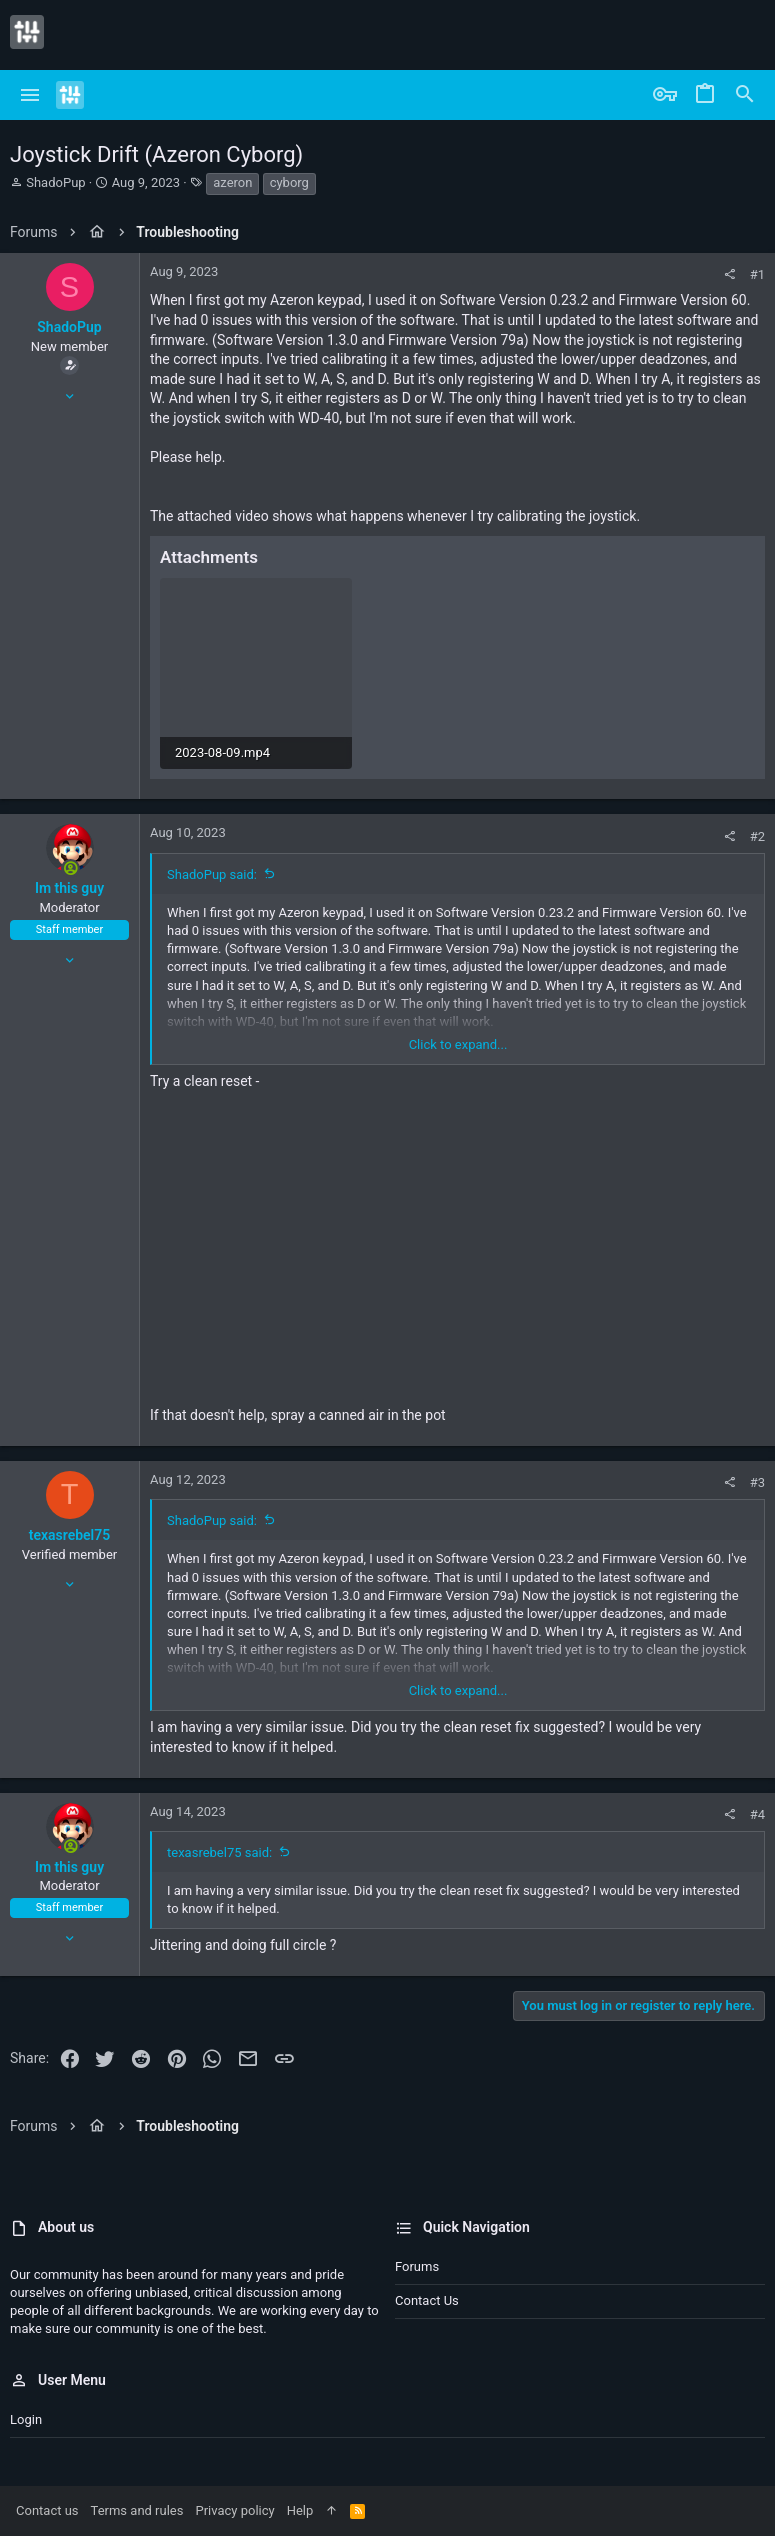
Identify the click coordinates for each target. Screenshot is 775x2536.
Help (300, 2510)
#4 (757, 1814)
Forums (417, 2266)
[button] (30, 95)
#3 (757, 1482)
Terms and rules (137, 2510)
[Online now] (70, 869)
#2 (757, 836)
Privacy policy (234, 2510)
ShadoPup (55, 182)
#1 (757, 274)
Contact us (427, 2300)
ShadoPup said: (212, 874)
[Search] (745, 95)
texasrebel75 (70, 1535)
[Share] (729, 274)
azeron (232, 182)
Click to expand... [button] (458, 1044)
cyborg (289, 182)
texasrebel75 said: (219, 1852)
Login (26, 2419)
